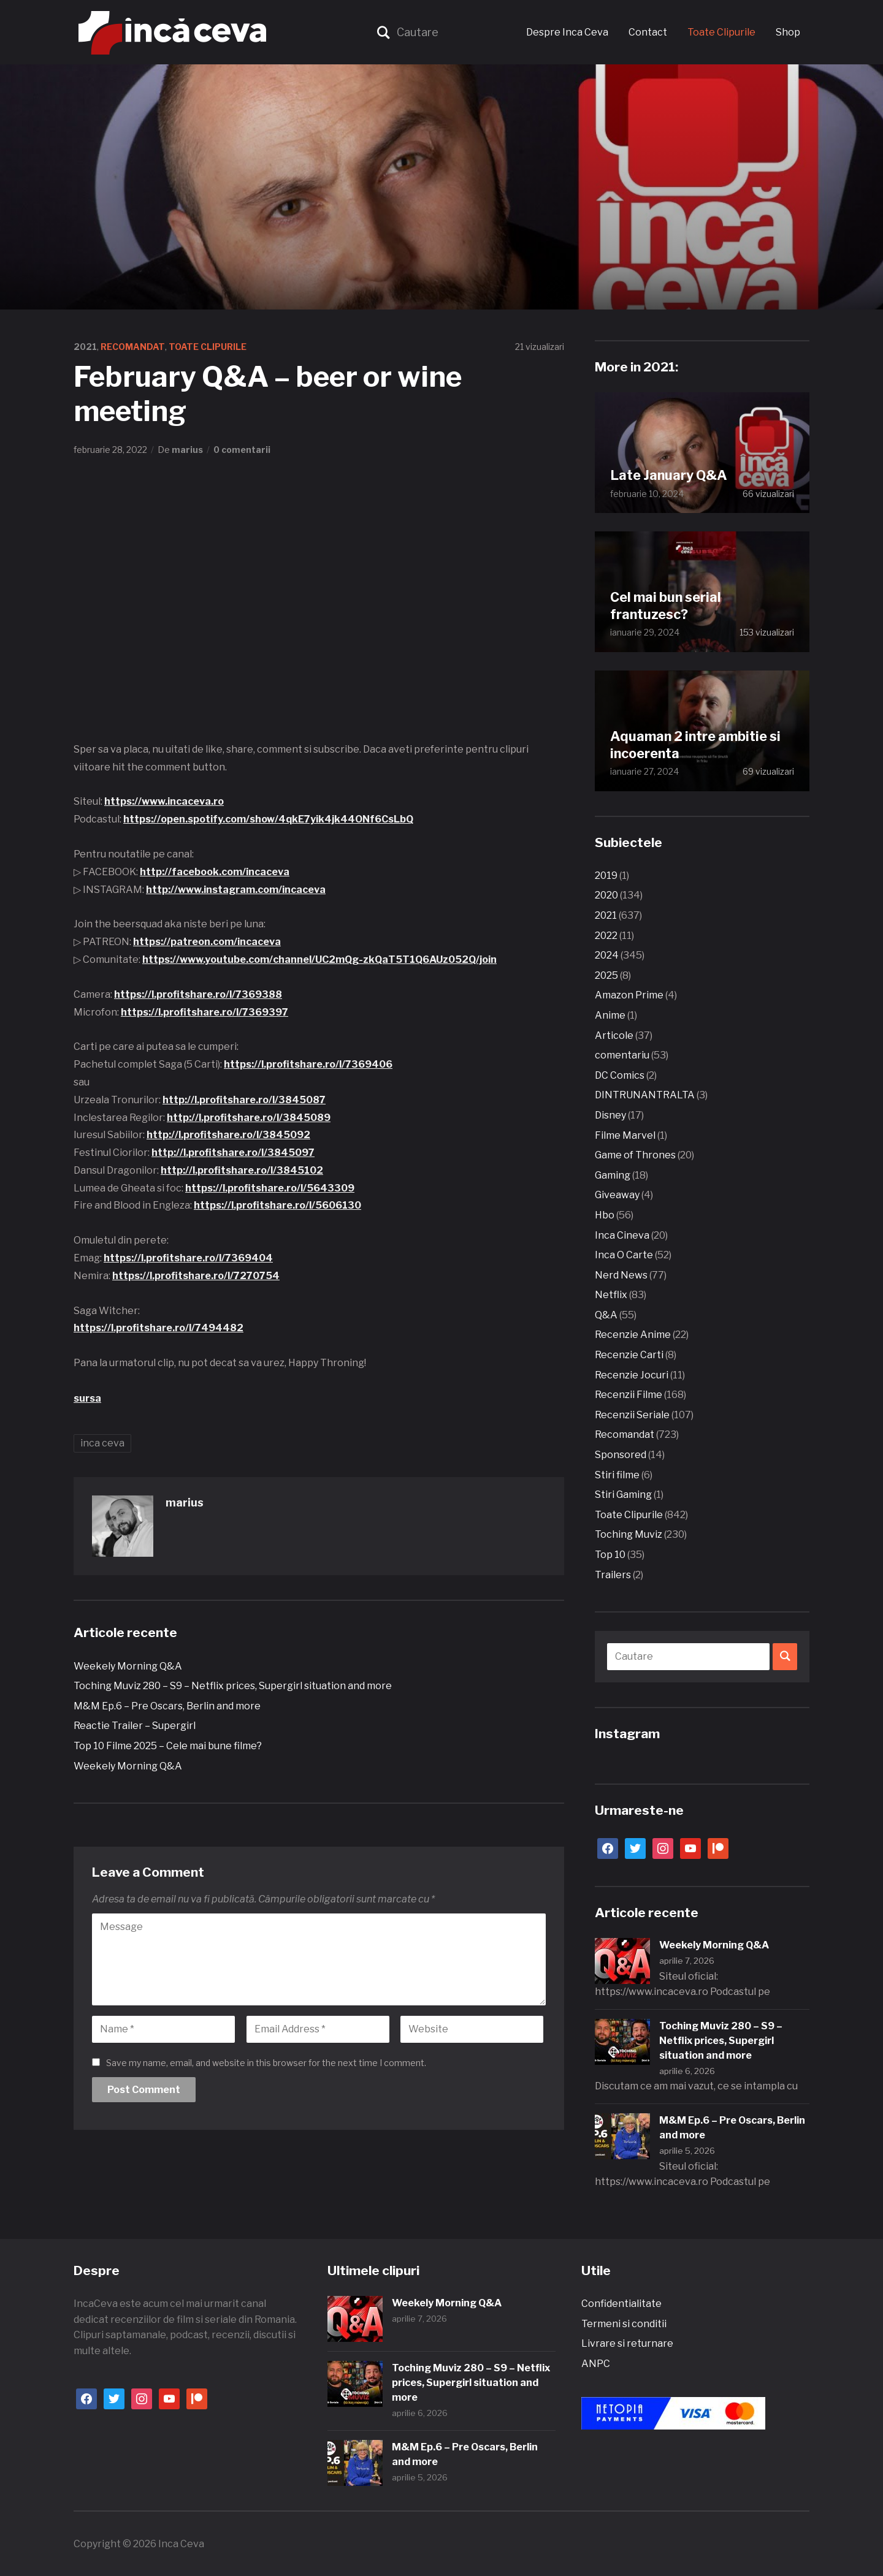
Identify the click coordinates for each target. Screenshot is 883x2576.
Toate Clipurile (721, 32)
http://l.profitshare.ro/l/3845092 (228, 1135)
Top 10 (610, 1554)
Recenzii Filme (628, 1394)
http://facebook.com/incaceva (214, 872)
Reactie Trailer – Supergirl (135, 1725)
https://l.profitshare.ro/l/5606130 (277, 1205)
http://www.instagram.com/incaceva (236, 889)
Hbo (604, 1215)
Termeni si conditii (624, 2324)
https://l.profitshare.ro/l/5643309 (269, 1188)
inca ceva (102, 1443)
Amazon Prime (629, 995)
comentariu (622, 1055)
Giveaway (617, 1195)
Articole (614, 1035)
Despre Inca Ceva (567, 32)
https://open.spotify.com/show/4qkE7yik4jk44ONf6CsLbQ (268, 819)
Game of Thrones (635, 1155)
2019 (606, 875)
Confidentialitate (621, 2303)
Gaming (612, 1175)
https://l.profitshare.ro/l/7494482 (158, 1328)
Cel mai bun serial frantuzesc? (667, 605)
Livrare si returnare (627, 2343)
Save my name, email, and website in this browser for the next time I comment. (266, 2062)
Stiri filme (617, 1475)
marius (187, 449)
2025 (606, 975)
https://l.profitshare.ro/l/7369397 (204, 1012)
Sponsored (620, 1455)
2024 (607, 955)
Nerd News (621, 1275)
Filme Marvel (625, 1135)
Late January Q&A (670, 475)
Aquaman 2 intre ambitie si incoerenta (698, 744)
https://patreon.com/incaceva (207, 942)
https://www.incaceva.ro (164, 801)
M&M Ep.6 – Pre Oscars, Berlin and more (167, 1706)
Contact (648, 32)
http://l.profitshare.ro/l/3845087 (244, 1100)
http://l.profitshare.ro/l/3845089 (249, 1117)
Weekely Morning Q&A (128, 1666)
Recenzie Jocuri (631, 1375)
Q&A (606, 1315)
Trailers (613, 1575)
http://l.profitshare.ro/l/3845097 (233, 1152)
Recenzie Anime (633, 1334)
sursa (87, 1398)
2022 (606, 935)
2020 (606, 895)
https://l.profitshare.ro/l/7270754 (196, 1276)
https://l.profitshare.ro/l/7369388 (198, 994)
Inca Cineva (622, 1235)
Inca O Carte (624, 1255)
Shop (788, 32)
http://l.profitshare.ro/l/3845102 (242, 1170)
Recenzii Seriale (632, 1415)
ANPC (595, 2363)
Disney (610, 1115)
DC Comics (619, 1075)
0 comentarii (241, 449)
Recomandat (133, 346)
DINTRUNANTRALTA (645, 1095)
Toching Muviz (628, 1534)
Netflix (611, 1295)
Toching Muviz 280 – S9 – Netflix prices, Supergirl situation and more (233, 1686)
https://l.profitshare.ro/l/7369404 (188, 1258)
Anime (610, 1015)
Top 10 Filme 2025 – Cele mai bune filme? (168, 1746)
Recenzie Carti (629, 1355)
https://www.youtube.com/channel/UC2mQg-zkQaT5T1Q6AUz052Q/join (319, 959)
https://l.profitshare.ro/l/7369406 (308, 1064)
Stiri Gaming (623, 1494)
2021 (85, 346)
